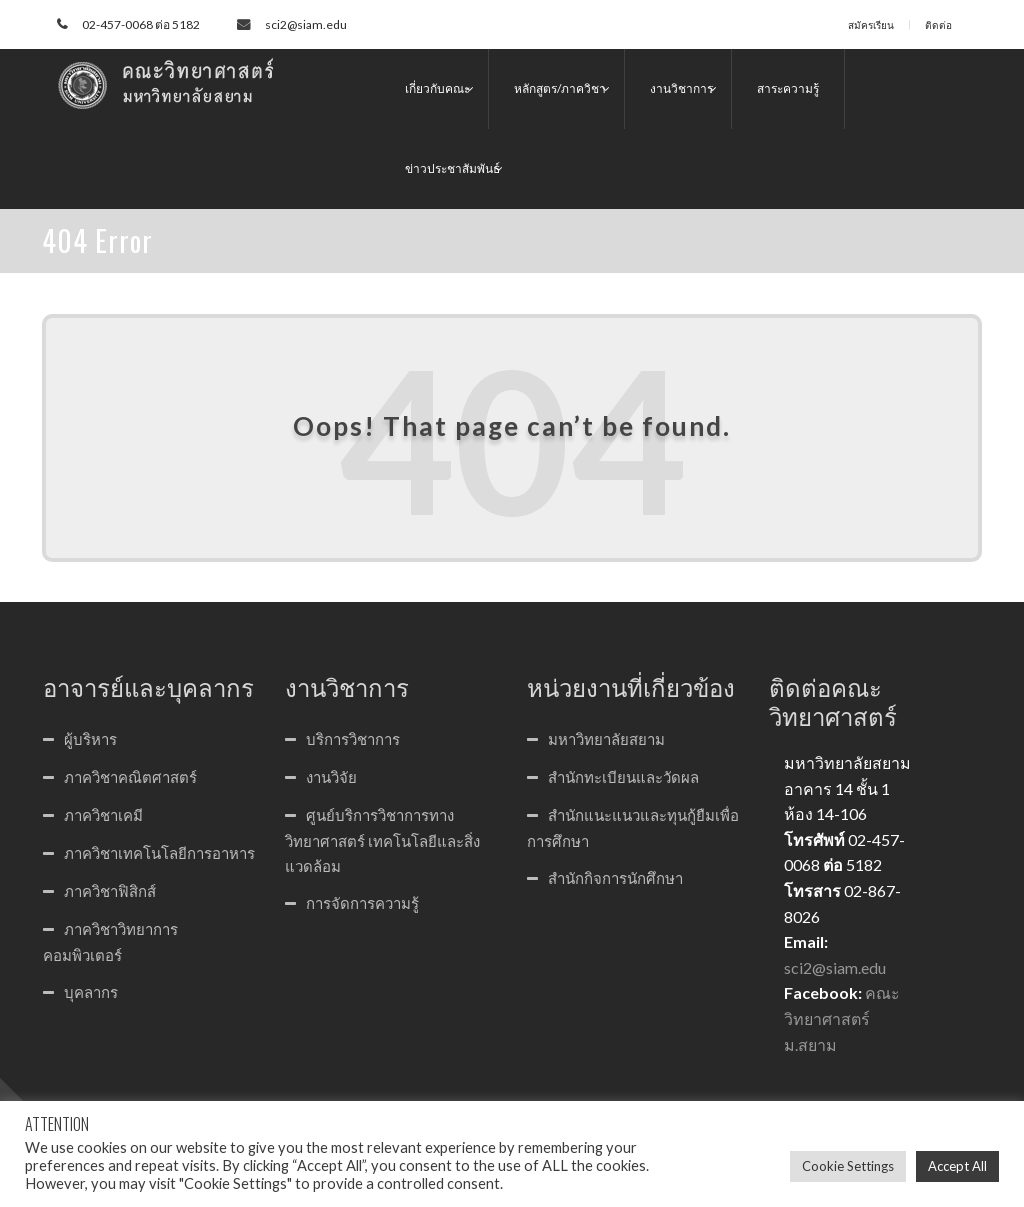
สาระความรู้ (788, 88)
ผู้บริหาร (90, 739)
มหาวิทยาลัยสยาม (606, 739)
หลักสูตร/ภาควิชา (560, 88)
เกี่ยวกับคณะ (437, 88)
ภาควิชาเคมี (103, 815)
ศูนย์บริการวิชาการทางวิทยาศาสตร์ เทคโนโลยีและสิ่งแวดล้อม (382, 840)
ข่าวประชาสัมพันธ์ (452, 168)
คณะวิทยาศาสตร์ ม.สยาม (842, 1018)
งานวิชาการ (681, 88)
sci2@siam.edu (306, 24)
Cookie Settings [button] (848, 1166)
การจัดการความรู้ (362, 903)
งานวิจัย (331, 777)
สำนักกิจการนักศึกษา (615, 878)
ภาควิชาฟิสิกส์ (110, 891)
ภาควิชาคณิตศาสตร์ (130, 777)
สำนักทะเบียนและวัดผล (623, 777)
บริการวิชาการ (353, 739)
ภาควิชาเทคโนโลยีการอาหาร (159, 853)
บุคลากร (91, 992)
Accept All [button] (957, 1166)
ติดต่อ (938, 25)
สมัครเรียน (871, 25)
